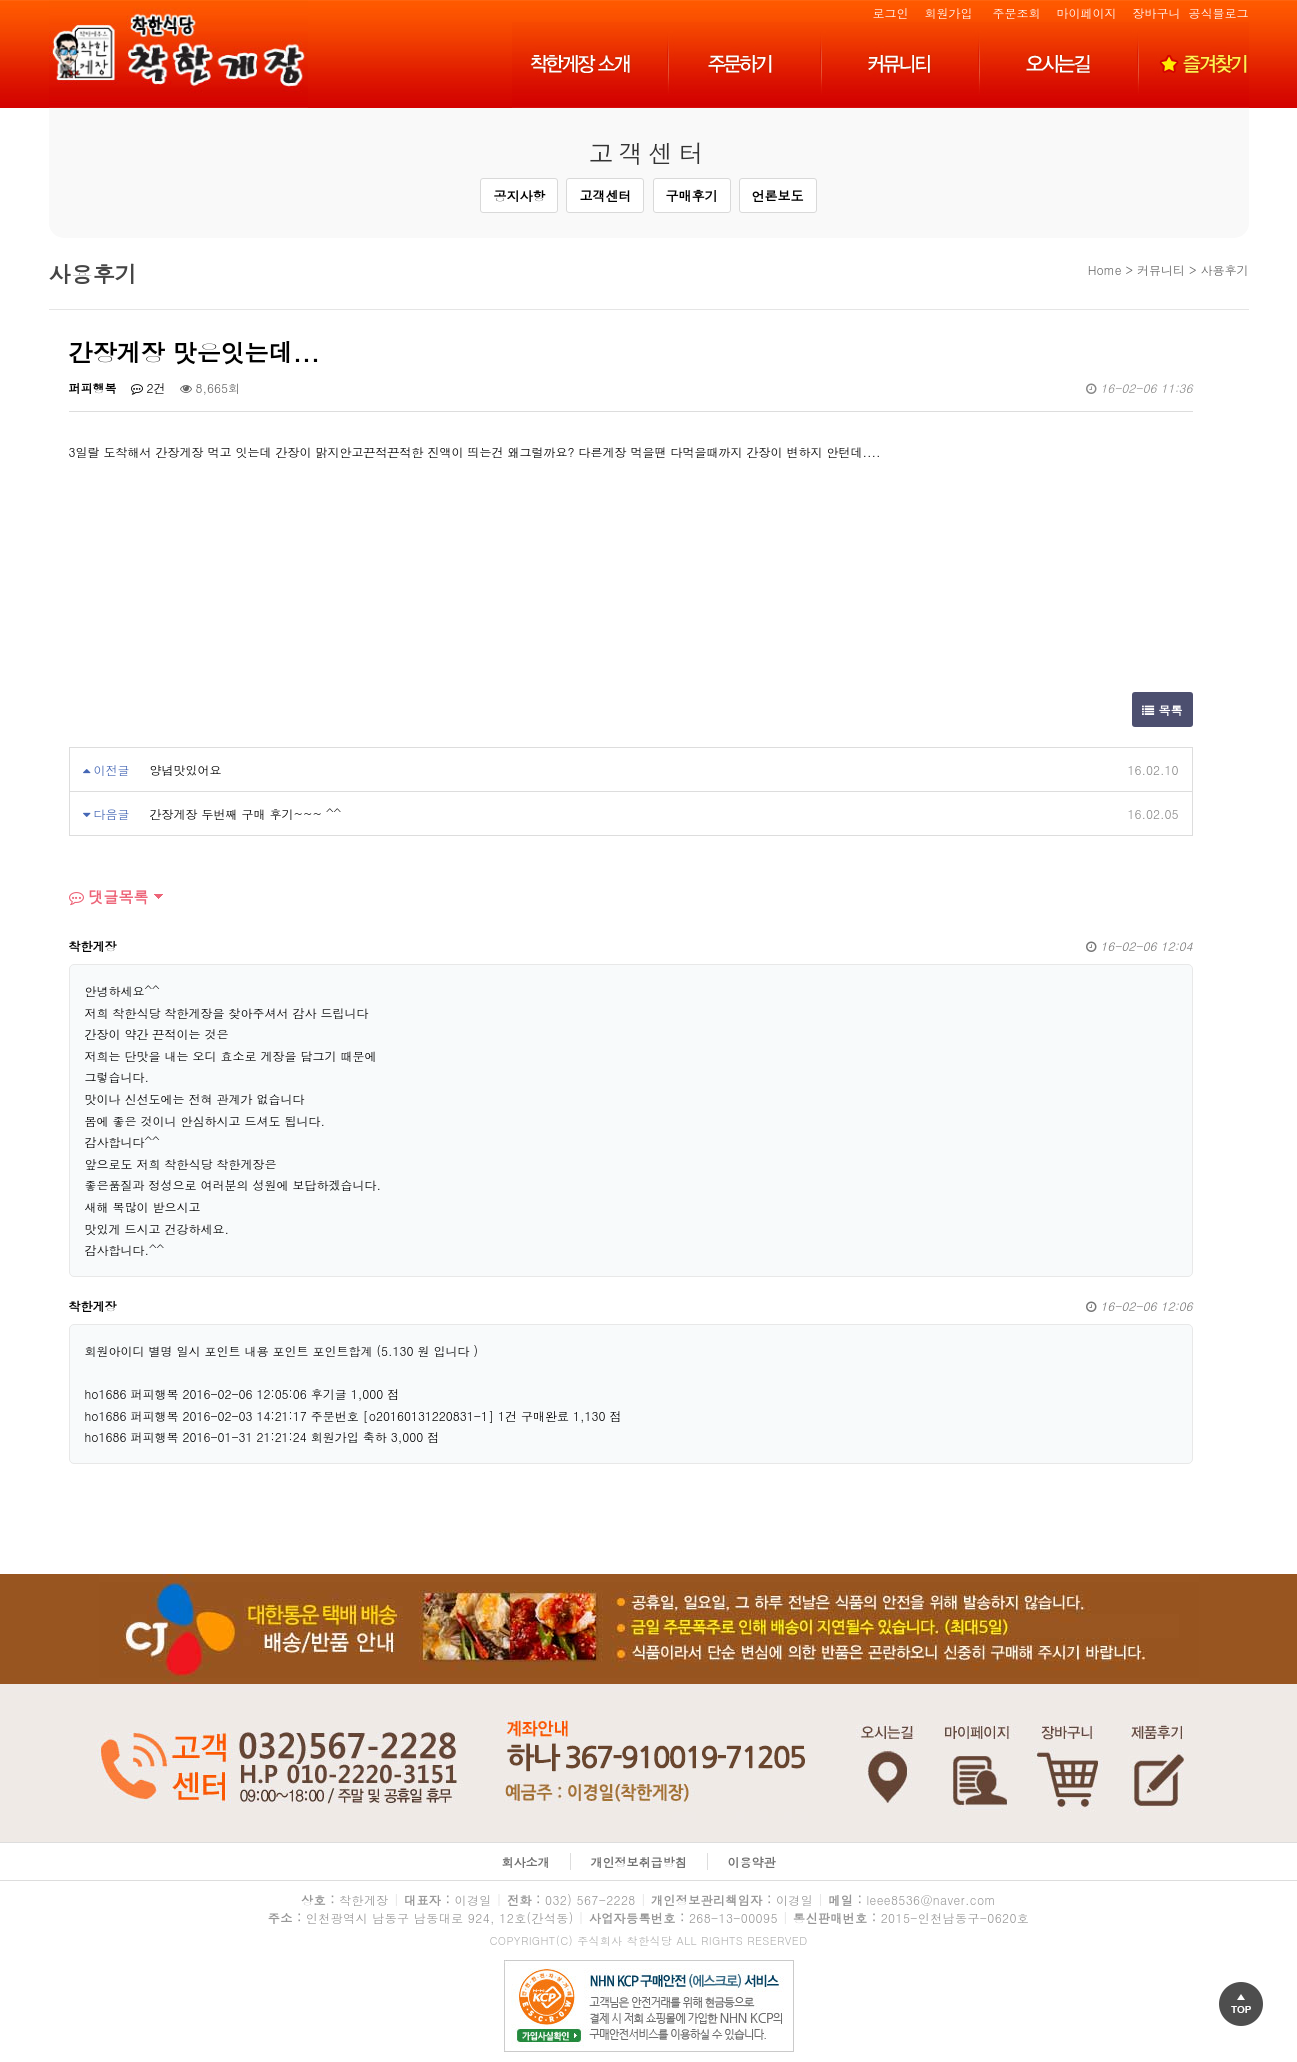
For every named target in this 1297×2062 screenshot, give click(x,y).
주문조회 (1016, 12)
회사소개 (526, 1861)
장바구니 (1156, 12)
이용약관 (752, 1861)
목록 (1162, 709)
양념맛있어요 (186, 769)
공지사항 (519, 195)
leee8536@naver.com (931, 1899)
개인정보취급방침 (639, 1861)
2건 (148, 387)
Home (1105, 269)
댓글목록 (109, 896)
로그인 (890, 12)
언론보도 (778, 195)
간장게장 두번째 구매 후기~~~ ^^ (246, 813)
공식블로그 (1219, 12)
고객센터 (605, 195)
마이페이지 (1086, 12)
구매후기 (692, 195)
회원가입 (948, 12)
